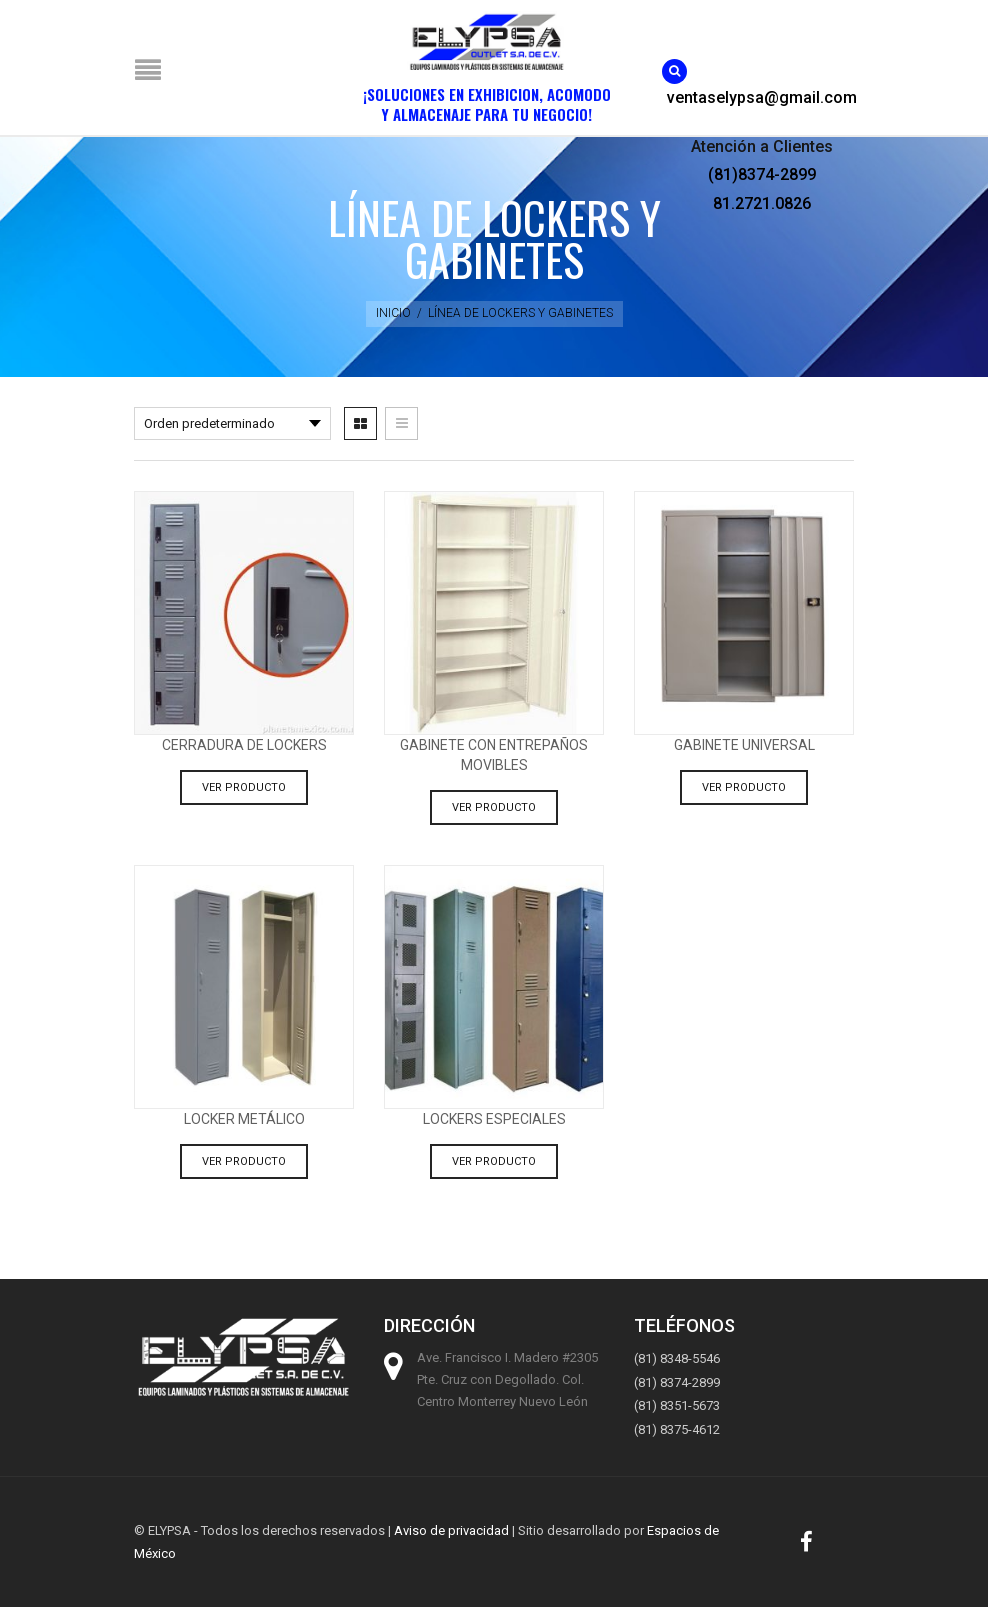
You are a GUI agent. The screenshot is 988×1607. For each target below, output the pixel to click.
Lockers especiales (494, 1119)
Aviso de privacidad (451, 1530)
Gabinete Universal (744, 745)
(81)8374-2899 (762, 174)
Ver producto (244, 787)
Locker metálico (244, 1119)
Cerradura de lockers (244, 745)
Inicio (393, 313)
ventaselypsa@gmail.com (762, 97)
